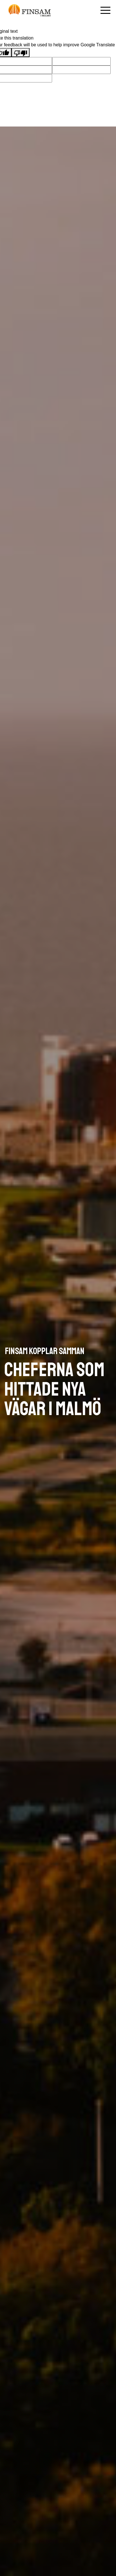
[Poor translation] (21, 52)
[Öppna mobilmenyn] (105, 10)
